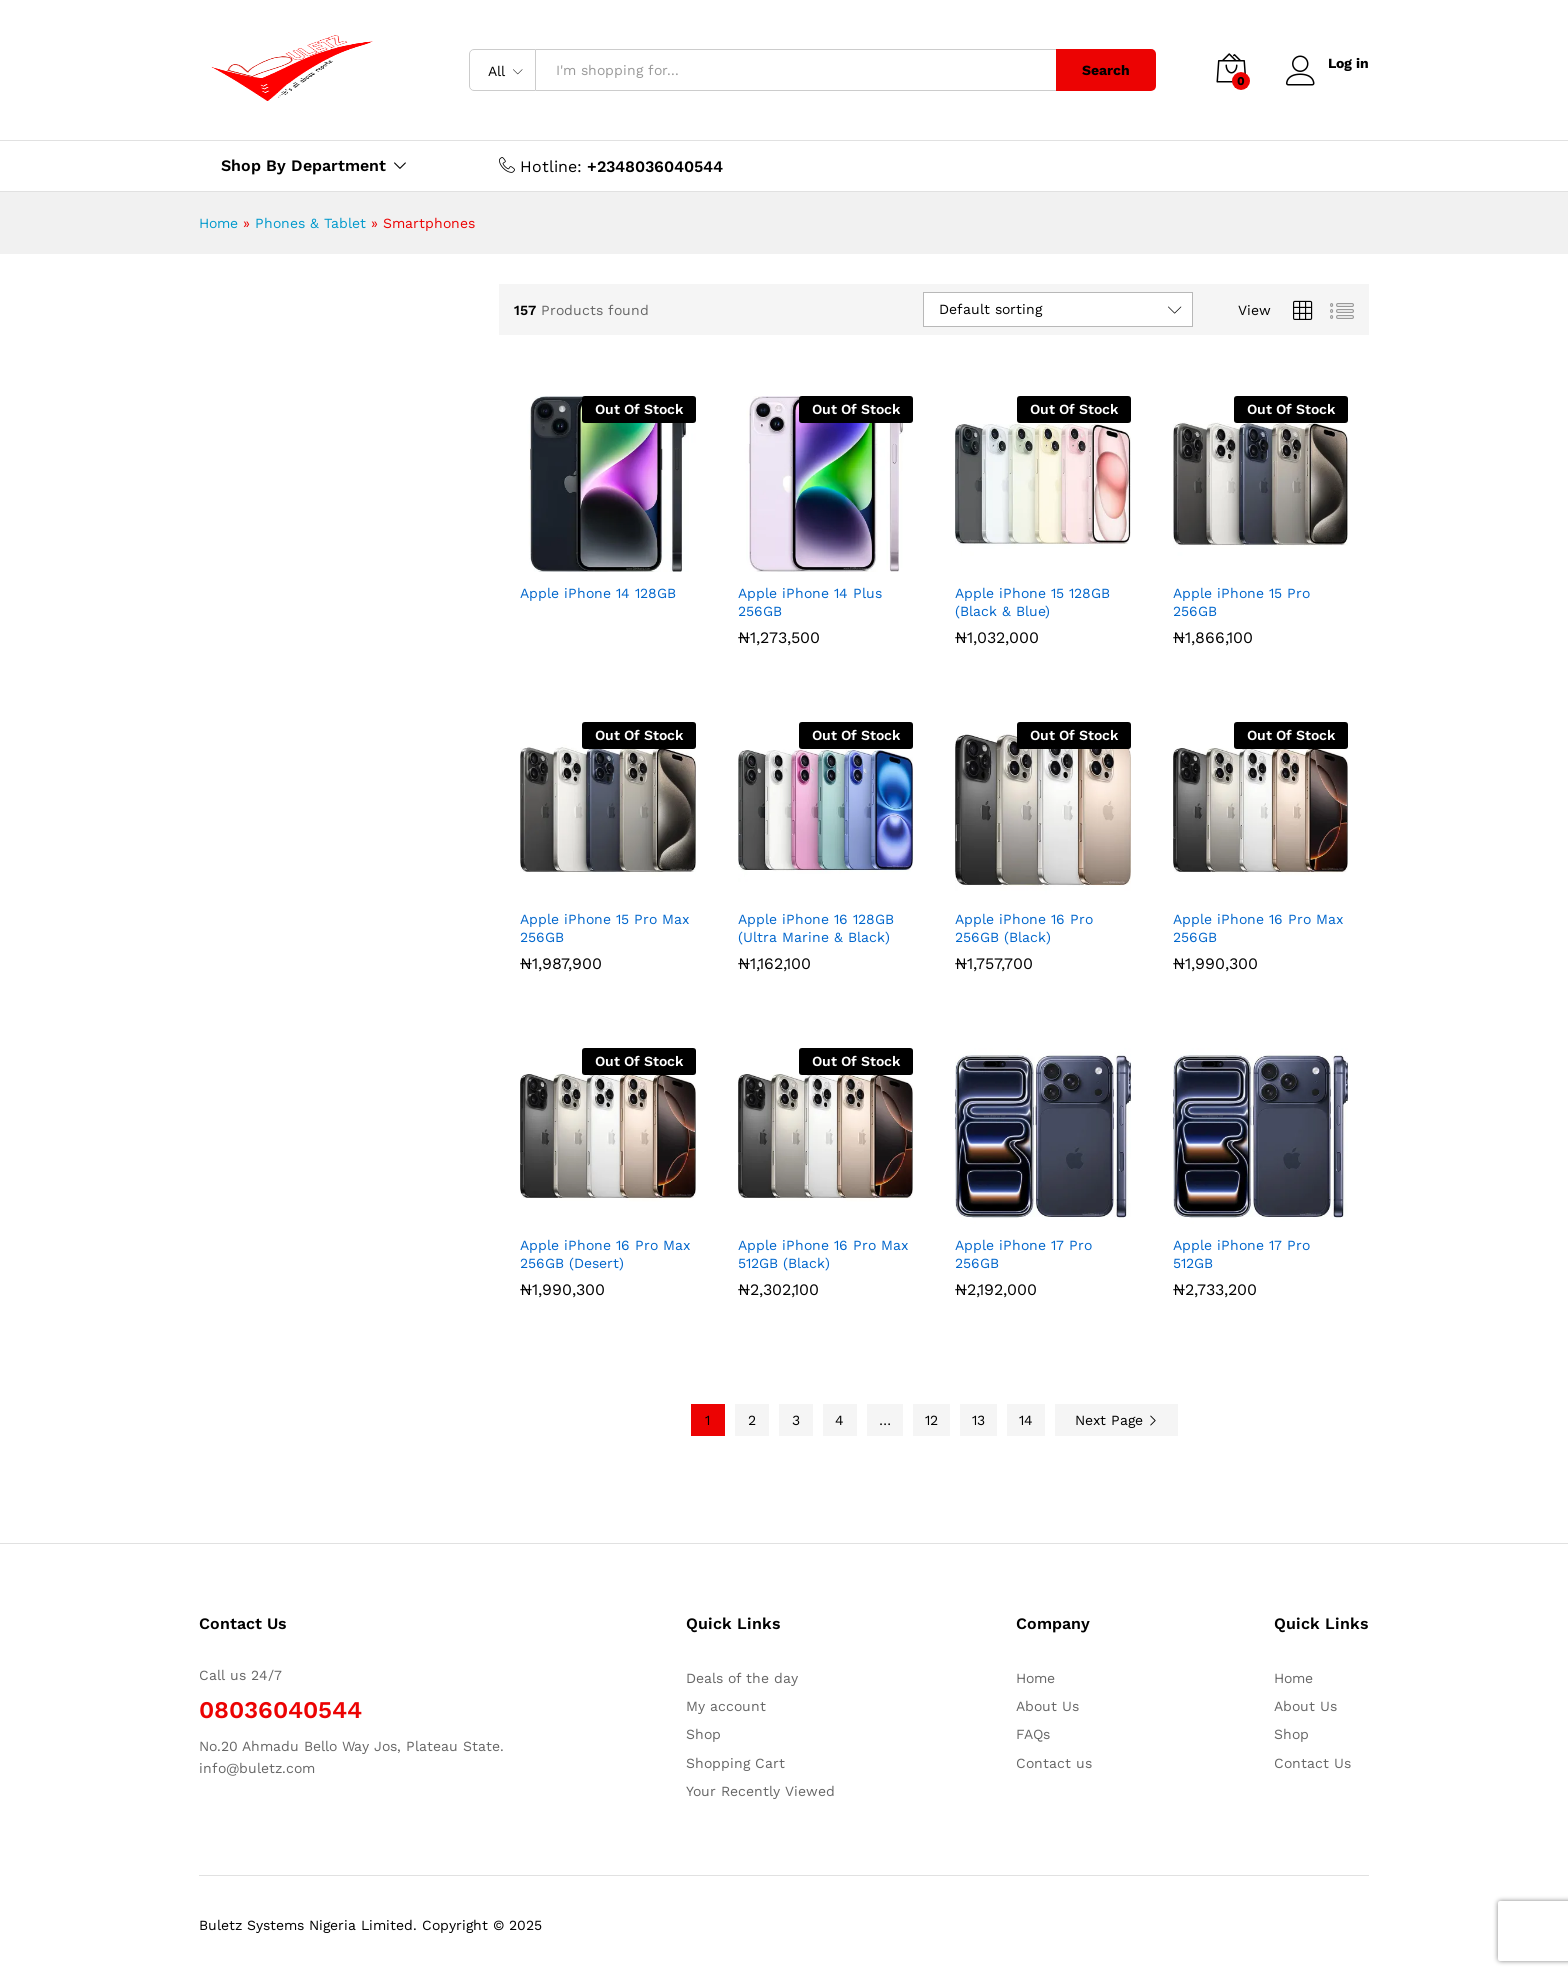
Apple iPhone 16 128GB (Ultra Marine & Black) (816, 928)
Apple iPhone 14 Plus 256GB (810, 602)
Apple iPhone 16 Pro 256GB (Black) (1024, 928)
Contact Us (1312, 1763)
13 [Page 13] (978, 1420)
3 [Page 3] (796, 1420)
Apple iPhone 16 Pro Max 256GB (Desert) (605, 1254)
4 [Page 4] (839, 1420)
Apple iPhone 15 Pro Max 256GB (604, 928)
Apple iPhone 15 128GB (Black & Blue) (1032, 602)
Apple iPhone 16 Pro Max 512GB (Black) (823, 1254)
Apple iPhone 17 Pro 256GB (1023, 1254)
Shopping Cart (735, 1763)
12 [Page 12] (931, 1420)
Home (218, 223)
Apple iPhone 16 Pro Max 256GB (1258, 928)
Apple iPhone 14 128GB (598, 593)
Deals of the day (742, 1678)
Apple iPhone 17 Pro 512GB (1241, 1254)
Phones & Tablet (310, 223)
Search (1106, 70)
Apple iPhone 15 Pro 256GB (1241, 602)
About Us (1047, 1706)
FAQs (1033, 1734)
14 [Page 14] (1026, 1420)
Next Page (1116, 1420)
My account (726, 1706)
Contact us (1054, 1763)
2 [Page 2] (752, 1420)
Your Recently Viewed (760, 1791)
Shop (703, 1734)
